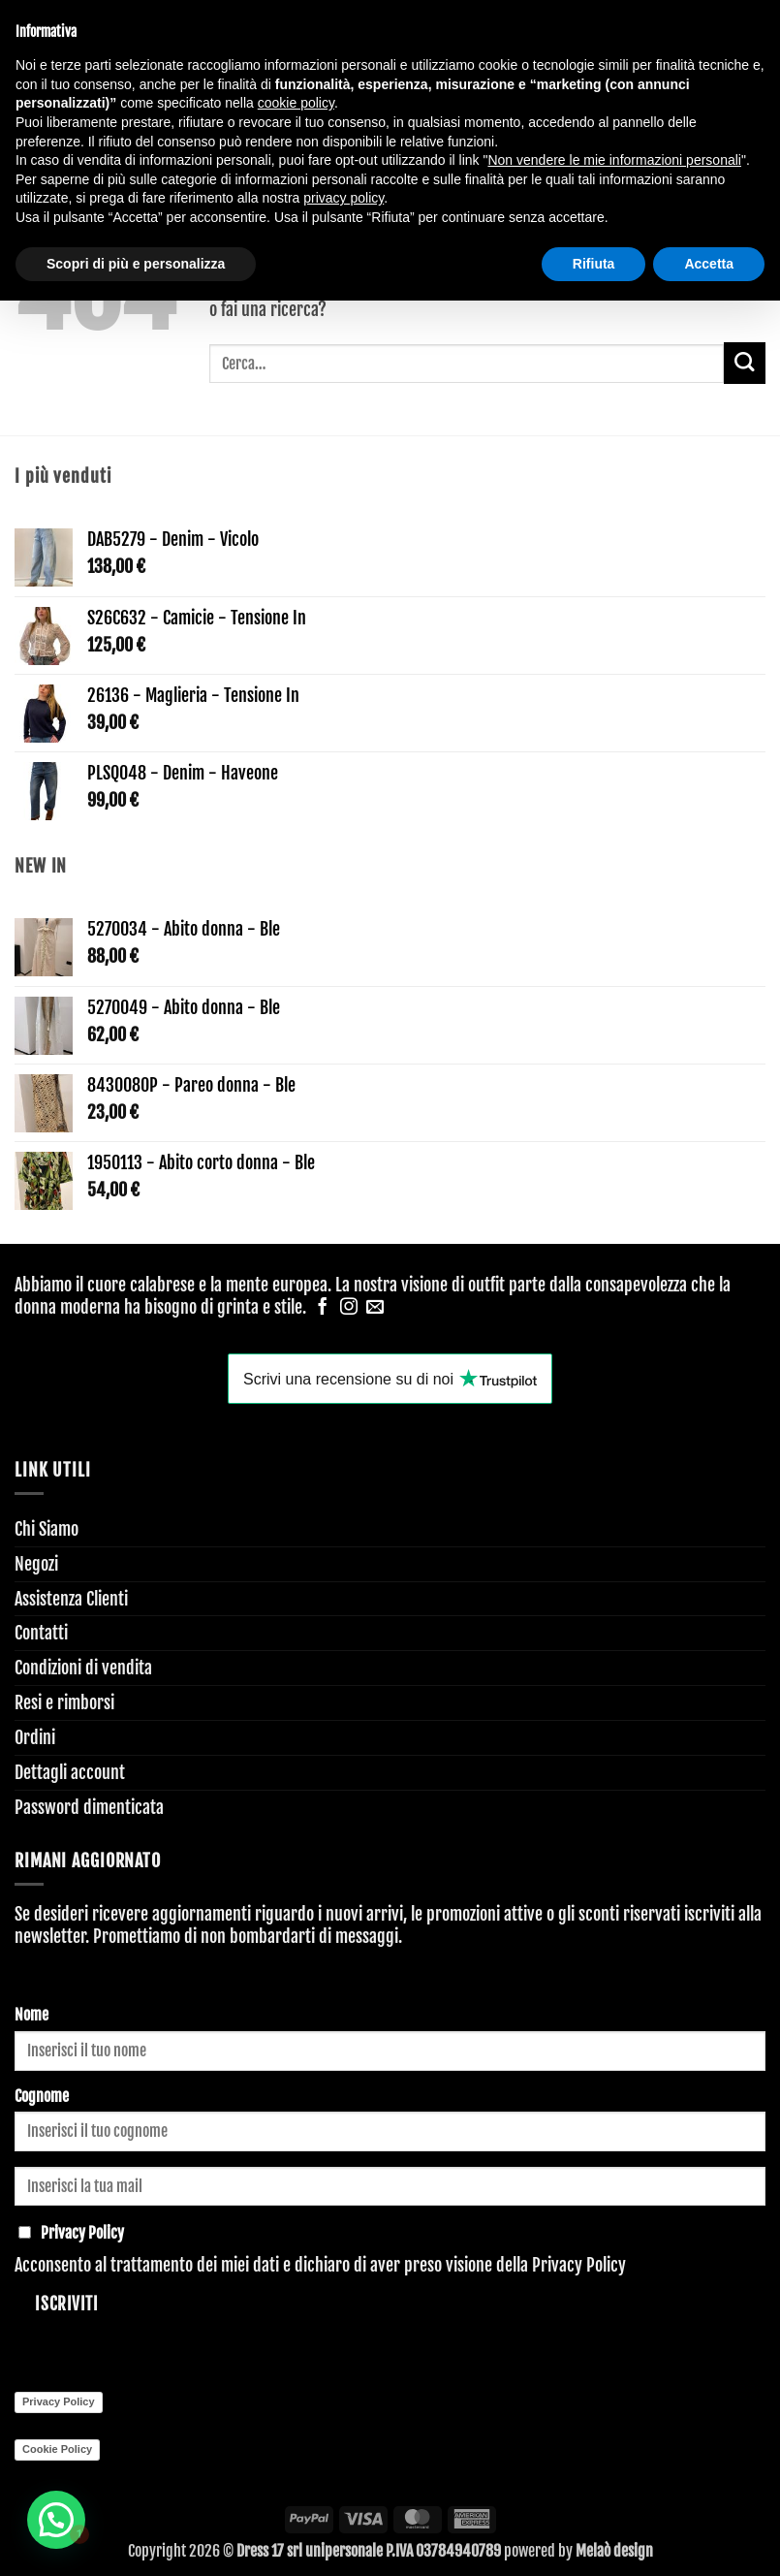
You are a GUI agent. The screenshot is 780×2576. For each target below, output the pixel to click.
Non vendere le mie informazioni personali (613, 160)
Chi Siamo (46, 1529)
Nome (31, 2014)
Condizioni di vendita (83, 1667)
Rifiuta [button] (594, 263)
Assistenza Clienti (71, 1598)
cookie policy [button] (296, 103)
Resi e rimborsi (64, 1702)
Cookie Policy (57, 2449)
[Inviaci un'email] (375, 1308)
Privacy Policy (579, 2264)
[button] (58, 2519)
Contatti (41, 1632)
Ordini (35, 1737)
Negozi (36, 1563)
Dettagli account (70, 1772)
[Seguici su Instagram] (349, 1308)
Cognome (42, 2096)
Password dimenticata (89, 1807)
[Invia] (744, 363)
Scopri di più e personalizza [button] (136, 263)
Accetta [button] (708, 263)
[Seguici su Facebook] (322, 1308)
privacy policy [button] (343, 198)
